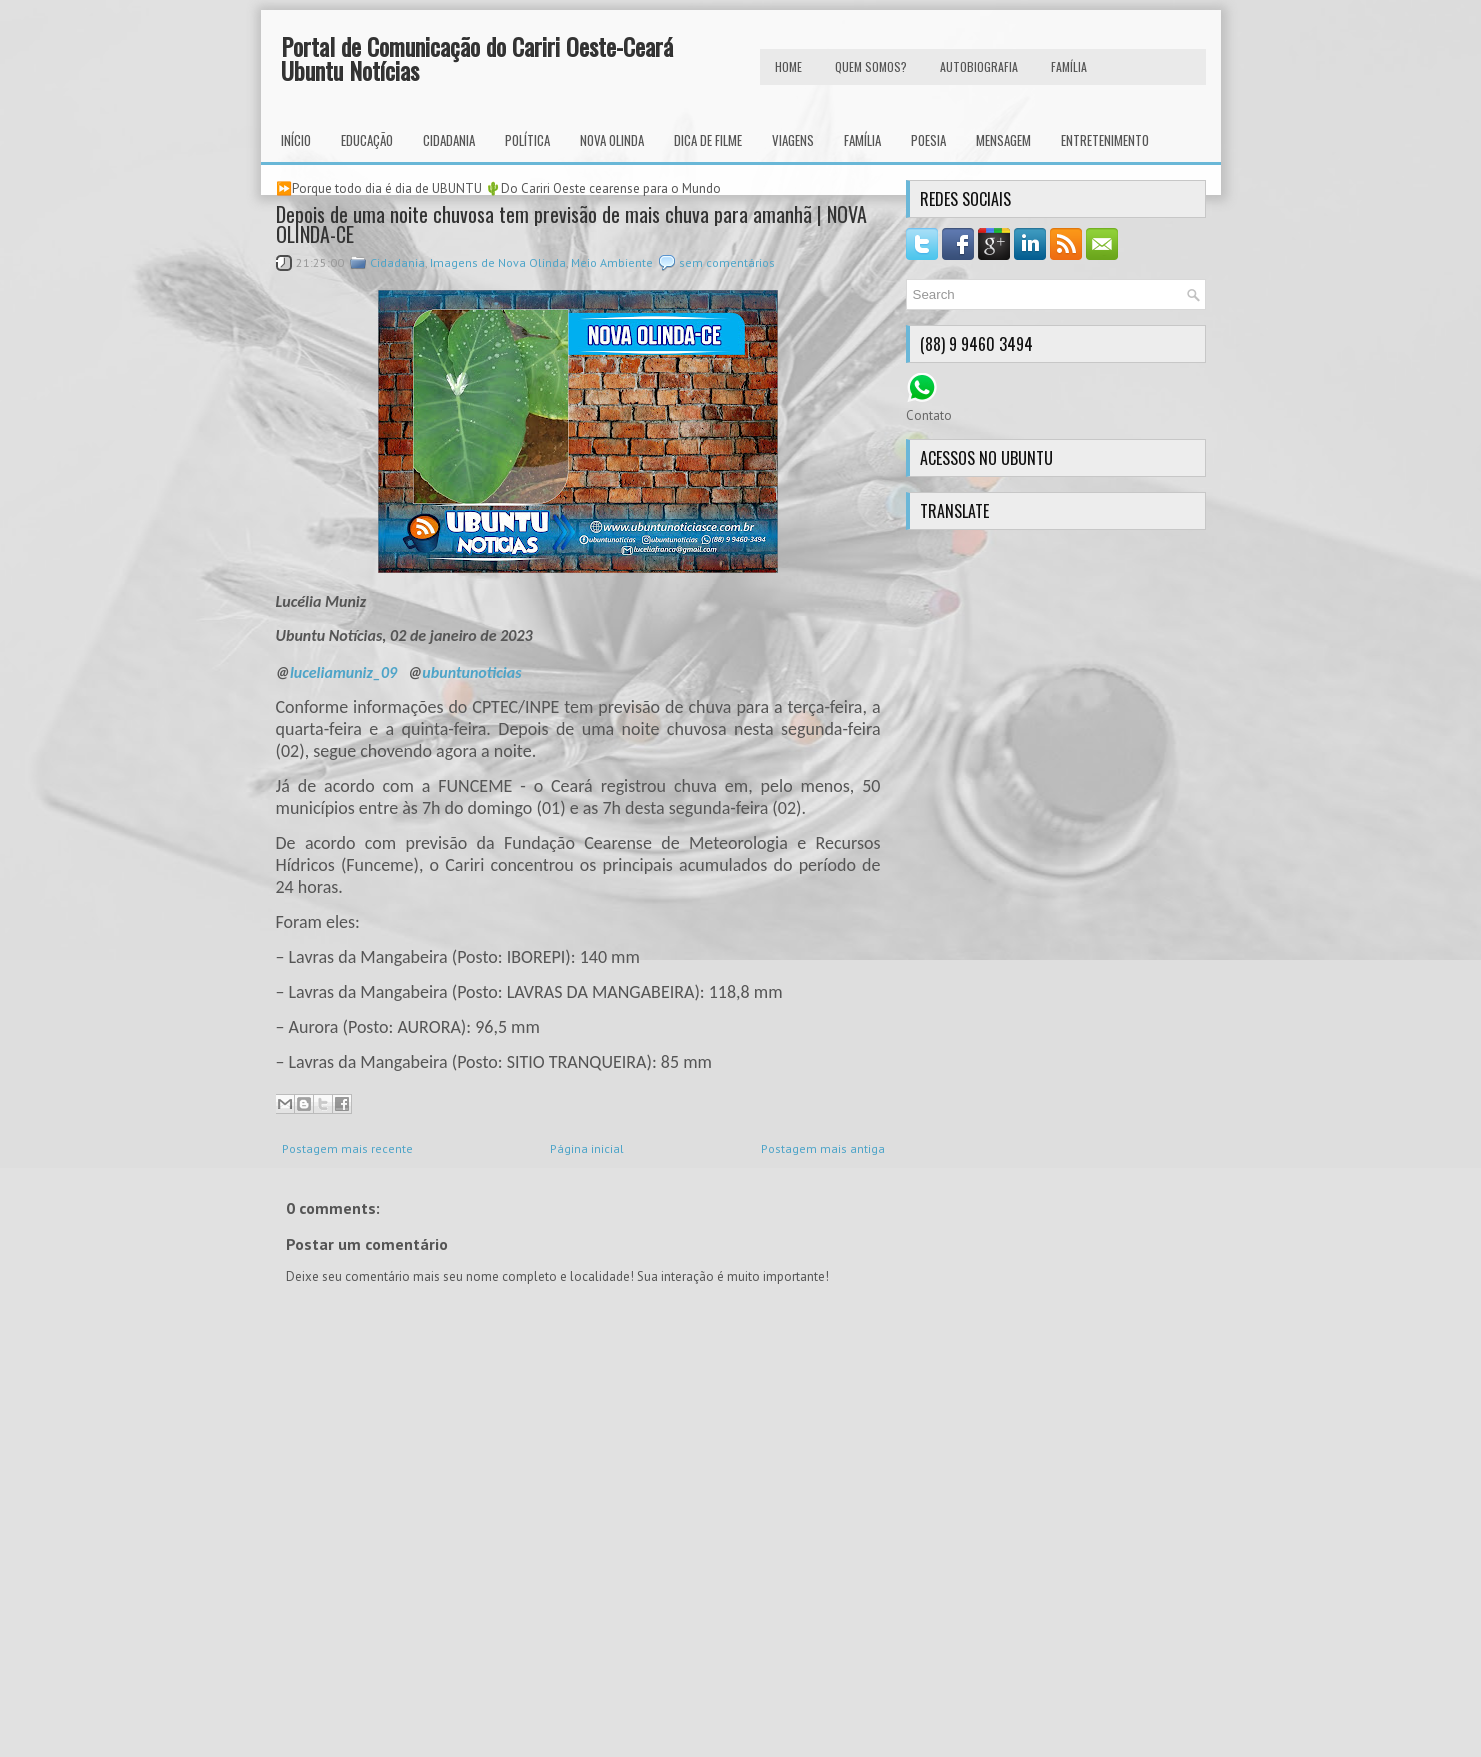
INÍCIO (296, 140)
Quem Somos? (871, 66)
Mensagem (1003, 140)
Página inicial (587, 1148)
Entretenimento (1105, 140)
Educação (367, 140)
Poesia (928, 140)
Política (527, 140)
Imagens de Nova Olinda (498, 262)
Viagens (793, 140)
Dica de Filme (708, 140)
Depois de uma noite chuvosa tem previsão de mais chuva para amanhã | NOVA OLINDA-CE (571, 224)
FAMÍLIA (1069, 66)
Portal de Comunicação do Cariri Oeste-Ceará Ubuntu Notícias (477, 58)
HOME (788, 66)
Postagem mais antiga (823, 1148)
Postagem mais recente (347, 1148)
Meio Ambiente (612, 262)
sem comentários (727, 262)
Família (862, 140)
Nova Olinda (612, 140)
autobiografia (979, 66)
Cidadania (449, 140)
